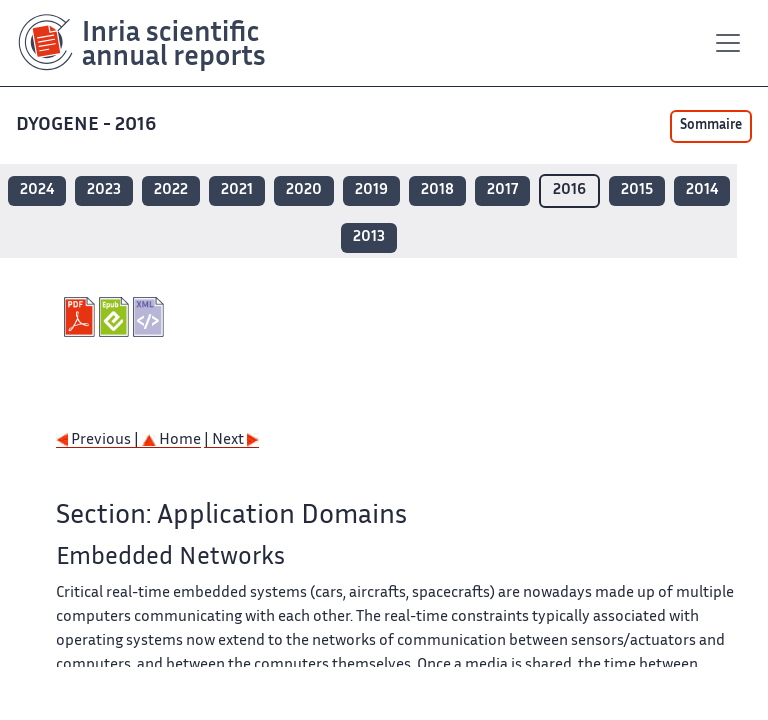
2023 (104, 190)
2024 (37, 190)
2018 (437, 190)
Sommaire (711, 126)
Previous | (99, 440)
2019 (371, 190)
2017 (502, 190)
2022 (171, 190)
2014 (702, 190)
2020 (304, 190)
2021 (237, 190)
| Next (231, 440)
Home (171, 440)
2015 (637, 190)
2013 (369, 237)
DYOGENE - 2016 (88, 125)
